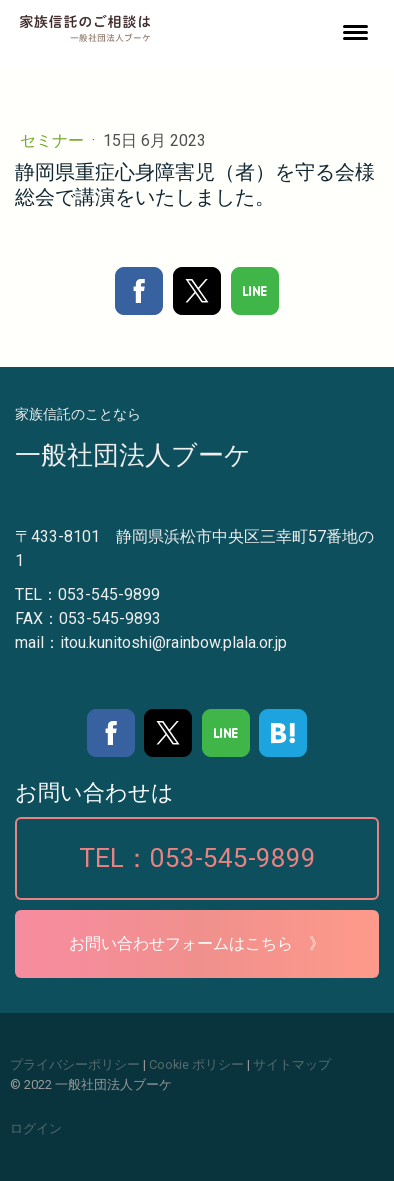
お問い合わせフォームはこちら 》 (197, 943)
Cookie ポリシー (196, 1064)
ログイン (36, 1128)
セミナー (54, 140)
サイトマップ (292, 1064)
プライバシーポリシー (75, 1064)
